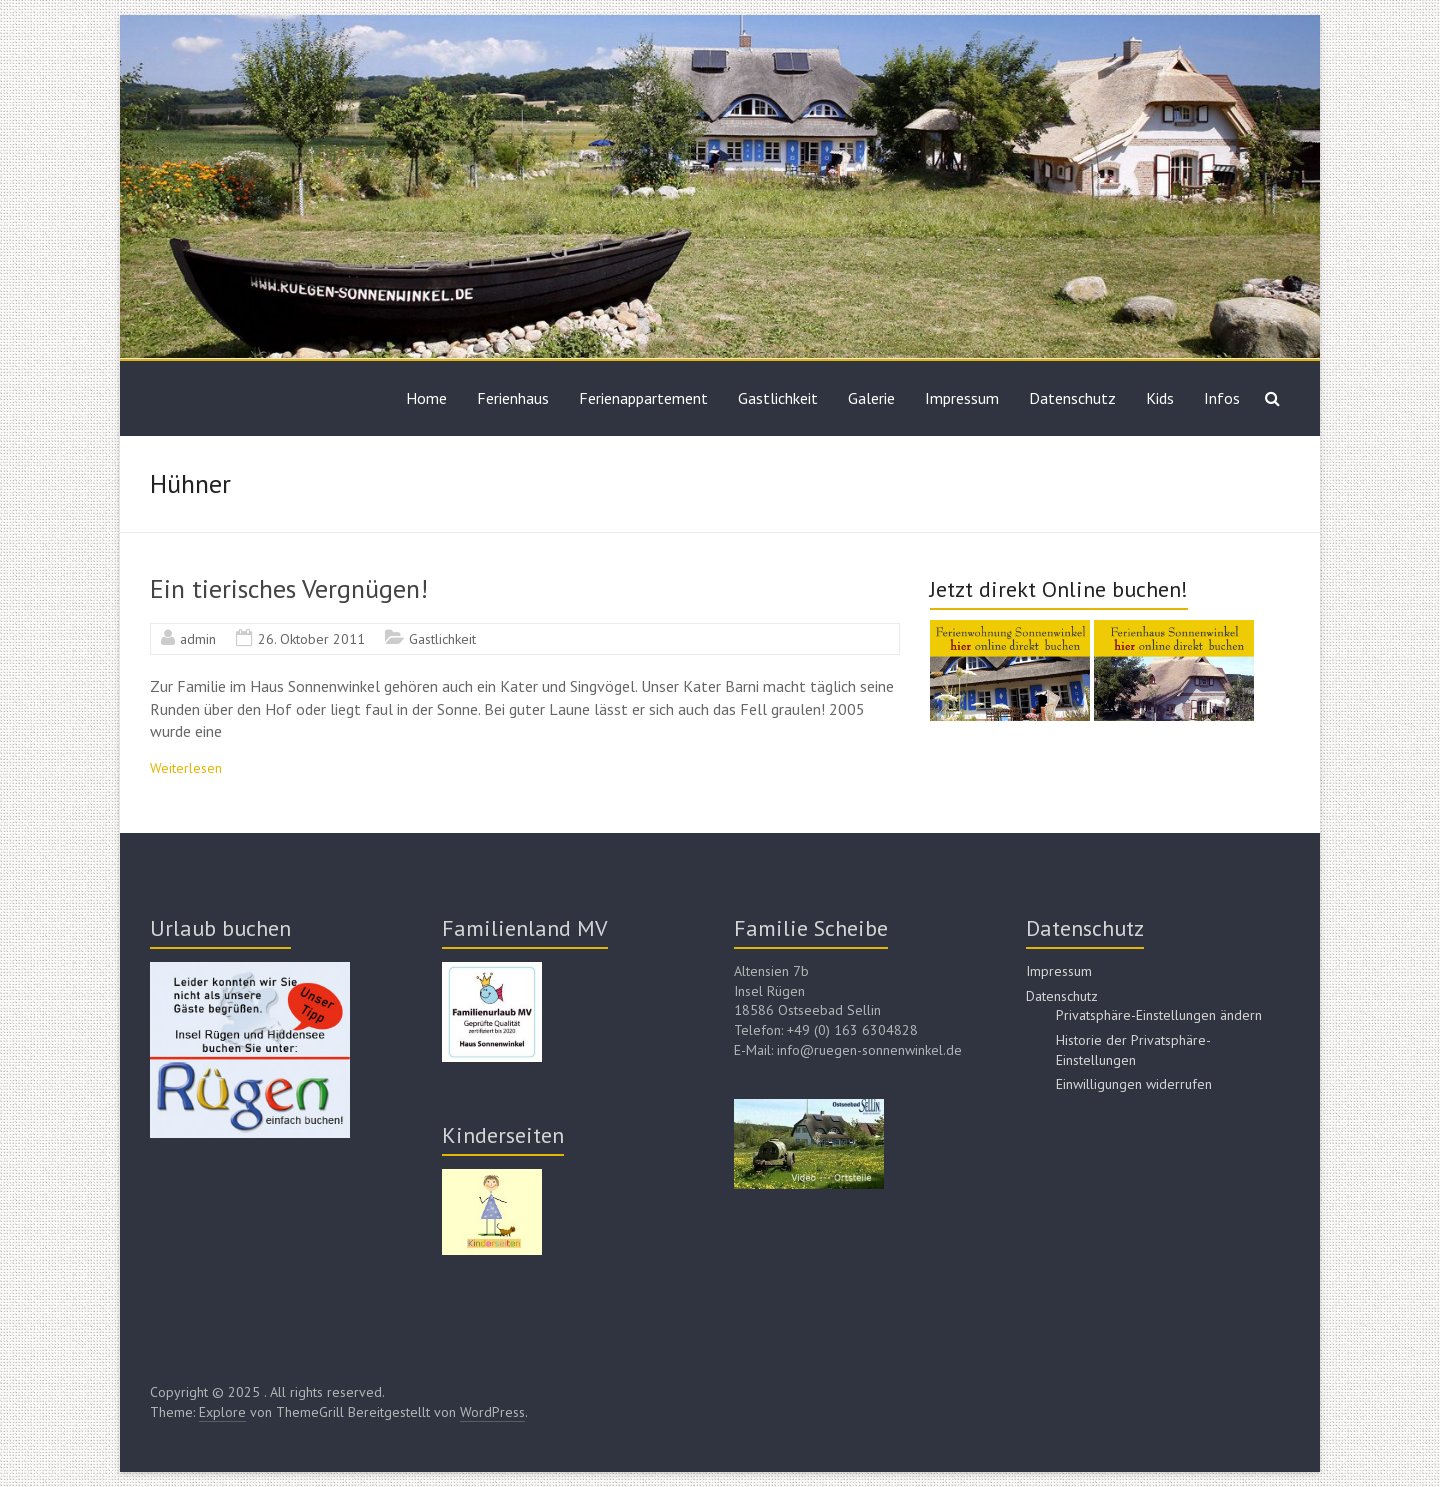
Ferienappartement (643, 398)
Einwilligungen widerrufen (1134, 1084)
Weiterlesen (186, 768)
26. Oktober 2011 (311, 639)
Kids (1160, 398)
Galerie (871, 398)
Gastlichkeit (778, 398)
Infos (1222, 398)
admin (198, 639)
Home (426, 398)
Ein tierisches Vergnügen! (289, 588)
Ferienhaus (513, 398)
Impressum (962, 398)
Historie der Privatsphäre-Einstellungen (1133, 1050)
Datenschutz (1072, 398)
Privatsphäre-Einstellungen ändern (1159, 1015)
